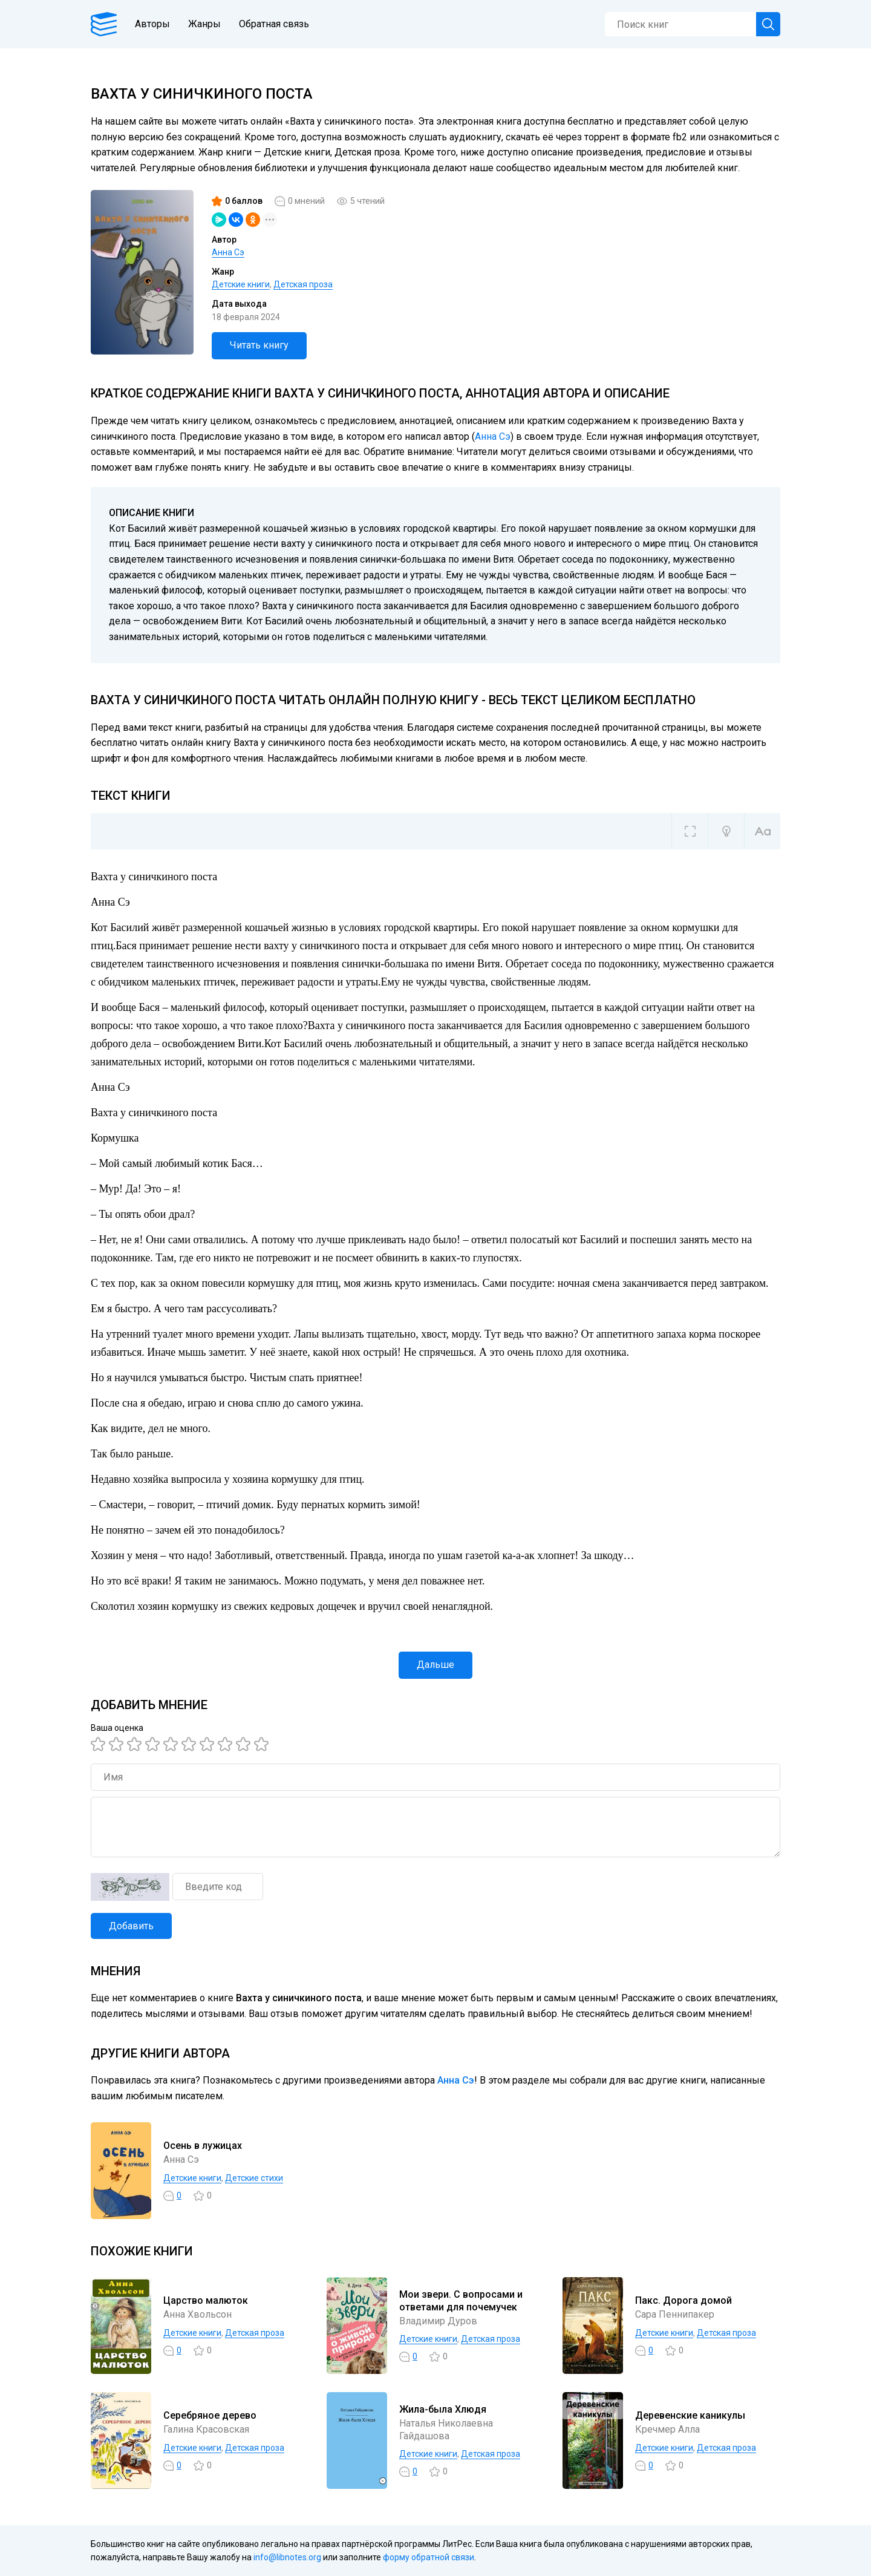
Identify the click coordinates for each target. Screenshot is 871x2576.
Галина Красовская (206, 2429)
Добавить (131, 1926)
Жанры (204, 24)
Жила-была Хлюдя (442, 2409)
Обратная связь (274, 24)
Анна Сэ (228, 252)
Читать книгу (259, 345)
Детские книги (241, 284)
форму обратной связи (428, 2557)
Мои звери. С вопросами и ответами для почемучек (461, 2301)
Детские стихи (254, 2178)
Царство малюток (205, 2300)
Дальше (435, 1664)
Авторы (152, 24)
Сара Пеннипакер (674, 2314)
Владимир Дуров (438, 2321)
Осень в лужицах (202, 2145)
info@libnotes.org (287, 2557)
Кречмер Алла (667, 2429)
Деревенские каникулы (690, 2415)
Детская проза (303, 284)
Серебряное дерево (209, 2415)
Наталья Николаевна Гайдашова (446, 2429)
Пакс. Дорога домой (683, 2300)
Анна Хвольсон (197, 2314)
